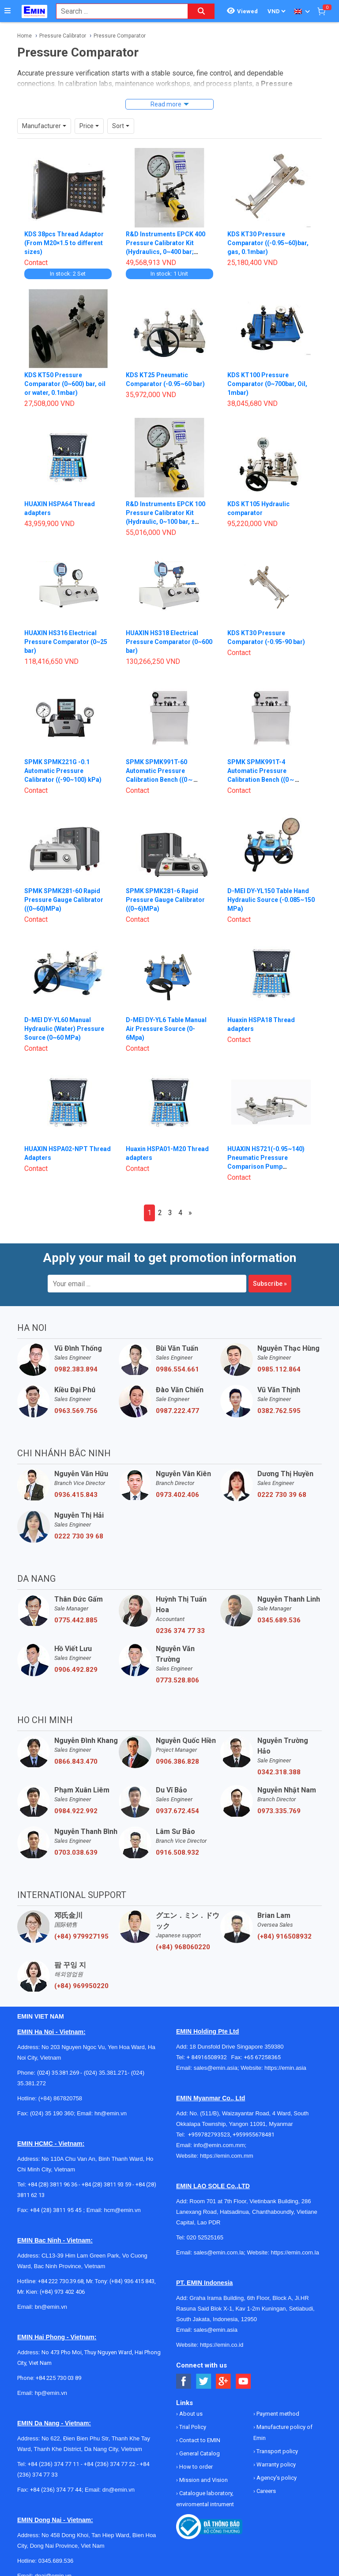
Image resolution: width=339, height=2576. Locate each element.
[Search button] (201, 11)
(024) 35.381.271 (106, 2072)
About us (190, 2413)
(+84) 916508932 (284, 1936)
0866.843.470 (76, 1761)
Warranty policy (275, 2464)
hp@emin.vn (51, 2393)
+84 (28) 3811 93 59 (106, 2184)
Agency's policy (276, 2477)
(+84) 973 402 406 (62, 2291)
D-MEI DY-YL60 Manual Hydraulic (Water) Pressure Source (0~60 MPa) (64, 1028)
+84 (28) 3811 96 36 (52, 2184)
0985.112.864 (279, 1369)
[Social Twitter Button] (203, 2381)
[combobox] (117, 11)
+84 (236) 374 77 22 (110, 2464)
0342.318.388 (279, 1772)
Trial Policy (192, 2427)
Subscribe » (270, 1283)
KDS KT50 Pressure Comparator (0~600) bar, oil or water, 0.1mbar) (64, 383)
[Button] (7, 11)
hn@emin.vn (110, 2113)
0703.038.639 (76, 1852)
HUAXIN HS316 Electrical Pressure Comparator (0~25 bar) (65, 641)
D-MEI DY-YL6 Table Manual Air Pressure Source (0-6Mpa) (166, 1028)
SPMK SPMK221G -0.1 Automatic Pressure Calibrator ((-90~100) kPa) (63, 770)
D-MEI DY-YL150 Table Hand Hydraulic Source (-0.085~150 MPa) (271, 899)
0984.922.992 (76, 1811)
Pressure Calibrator (62, 36)
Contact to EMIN (199, 2440)
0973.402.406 (177, 1495)
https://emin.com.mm (226, 2155)
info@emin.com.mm (219, 2145)
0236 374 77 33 (180, 1631)
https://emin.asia (285, 2068)
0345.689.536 (279, 1620)
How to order (195, 2466)
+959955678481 (254, 2134)
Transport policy (276, 2451)
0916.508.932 (177, 1852)
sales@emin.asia (215, 2068)
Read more (166, 104)
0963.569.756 (76, 1411)
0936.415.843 (76, 1495)
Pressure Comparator (120, 36)
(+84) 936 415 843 (131, 2281)
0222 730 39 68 (281, 1495)
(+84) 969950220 (81, 1986)
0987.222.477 (177, 1411)
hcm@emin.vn (122, 2210)
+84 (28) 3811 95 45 (56, 2210)
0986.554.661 (177, 1369)
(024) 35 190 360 (52, 2113)
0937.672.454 (177, 1811)
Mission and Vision (203, 2480)
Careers (265, 2491)
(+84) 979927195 (81, 1936)
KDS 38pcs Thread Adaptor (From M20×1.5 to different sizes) (64, 243)
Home (24, 36)
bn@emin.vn (51, 2306)
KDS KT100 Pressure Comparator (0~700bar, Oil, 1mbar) (267, 383)
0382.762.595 (279, 1411)
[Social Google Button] (223, 2381)
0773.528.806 (177, 1680)
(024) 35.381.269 (58, 2072)
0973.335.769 (279, 1811)
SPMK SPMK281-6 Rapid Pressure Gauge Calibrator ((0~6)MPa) (165, 899)
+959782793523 (209, 2134)
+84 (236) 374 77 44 (56, 2489)
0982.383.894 (76, 1369)
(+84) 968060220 (183, 1947)
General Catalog (199, 2453)
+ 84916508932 (209, 2057)
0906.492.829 (76, 1670)
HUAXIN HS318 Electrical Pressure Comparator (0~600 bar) (169, 641)
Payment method (277, 2413)
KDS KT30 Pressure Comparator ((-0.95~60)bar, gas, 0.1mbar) (268, 243)
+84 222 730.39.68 (60, 2281)
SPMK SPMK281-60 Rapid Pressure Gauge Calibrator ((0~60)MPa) (63, 899)
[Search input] (117, 11)
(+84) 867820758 (60, 2098)
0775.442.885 (76, 1620)
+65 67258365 (262, 2057)
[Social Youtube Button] (243, 2381)
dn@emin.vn (118, 2489)
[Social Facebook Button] (184, 2381)
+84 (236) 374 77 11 (53, 2464)
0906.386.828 (177, 1761)
